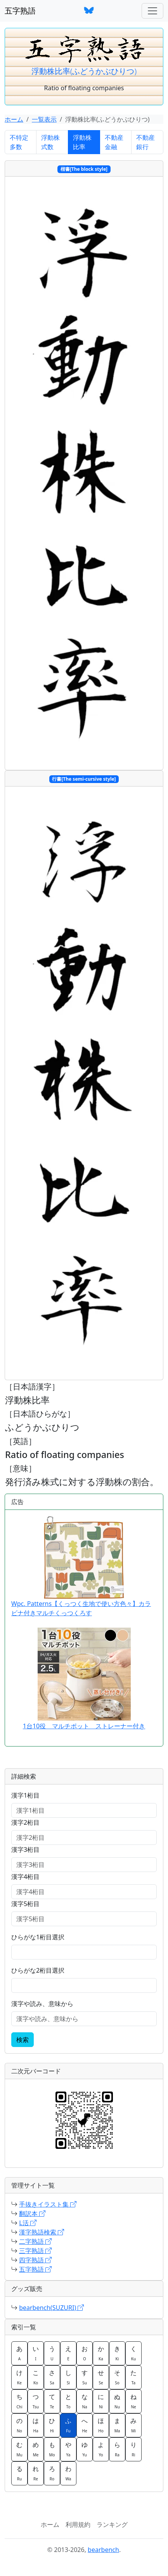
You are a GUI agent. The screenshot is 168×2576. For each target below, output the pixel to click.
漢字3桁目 (25, 1849)
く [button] (133, 2352)
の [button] (19, 2424)
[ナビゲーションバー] (152, 11)
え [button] (68, 2352)
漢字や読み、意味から (42, 2003)
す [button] (84, 2376)
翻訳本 (32, 2213)
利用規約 (78, 2524)
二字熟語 (35, 2241)
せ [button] (101, 2376)
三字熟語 (35, 2250)
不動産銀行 (145, 142)
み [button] (133, 2424)
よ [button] (101, 2449)
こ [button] (36, 2376)
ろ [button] (52, 2473)
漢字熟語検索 (41, 2232)
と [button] (68, 2400)
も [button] (52, 2449)
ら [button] (117, 2449)
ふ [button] (68, 2424)
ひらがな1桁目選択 (37, 1937)
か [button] (101, 2352)
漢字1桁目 (25, 1795)
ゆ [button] (84, 2449)
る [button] (19, 2473)
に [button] (101, 2400)
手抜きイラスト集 (47, 2204)
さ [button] (52, 2376)
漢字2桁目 (25, 1822)
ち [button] (19, 2400)
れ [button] (36, 2473)
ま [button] (117, 2424)
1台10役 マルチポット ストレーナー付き (84, 1726)
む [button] (19, 2449)
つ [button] (36, 2400)
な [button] (84, 2400)
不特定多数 (19, 142)
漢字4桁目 (25, 1876)
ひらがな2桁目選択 (37, 1970)
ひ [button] (52, 2424)
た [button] (133, 2376)
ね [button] (133, 2400)
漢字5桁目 (25, 1903)
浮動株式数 (50, 142)
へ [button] (84, 2424)
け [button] (19, 2376)
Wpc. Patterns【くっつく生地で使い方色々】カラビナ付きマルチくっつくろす (81, 1566)
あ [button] (19, 2352)
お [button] (84, 2352)
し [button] (68, 2376)
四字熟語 (35, 2260)
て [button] (52, 2400)
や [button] (68, 2449)
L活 (27, 2223)
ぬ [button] (117, 2400)
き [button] (117, 2352)
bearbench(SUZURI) (51, 2307)
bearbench (103, 2549)
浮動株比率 (82, 142)
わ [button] (68, 2473)
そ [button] (117, 2376)
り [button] (133, 2449)
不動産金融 (114, 142)
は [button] (36, 2424)
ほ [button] (101, 2424)
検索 (22, 2039)
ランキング (112, 2524)
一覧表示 (44, 119)
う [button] (52, 2352)
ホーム (14, 119)
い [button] (36, 2352)
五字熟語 (20, 10)
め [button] (36, 2449)
